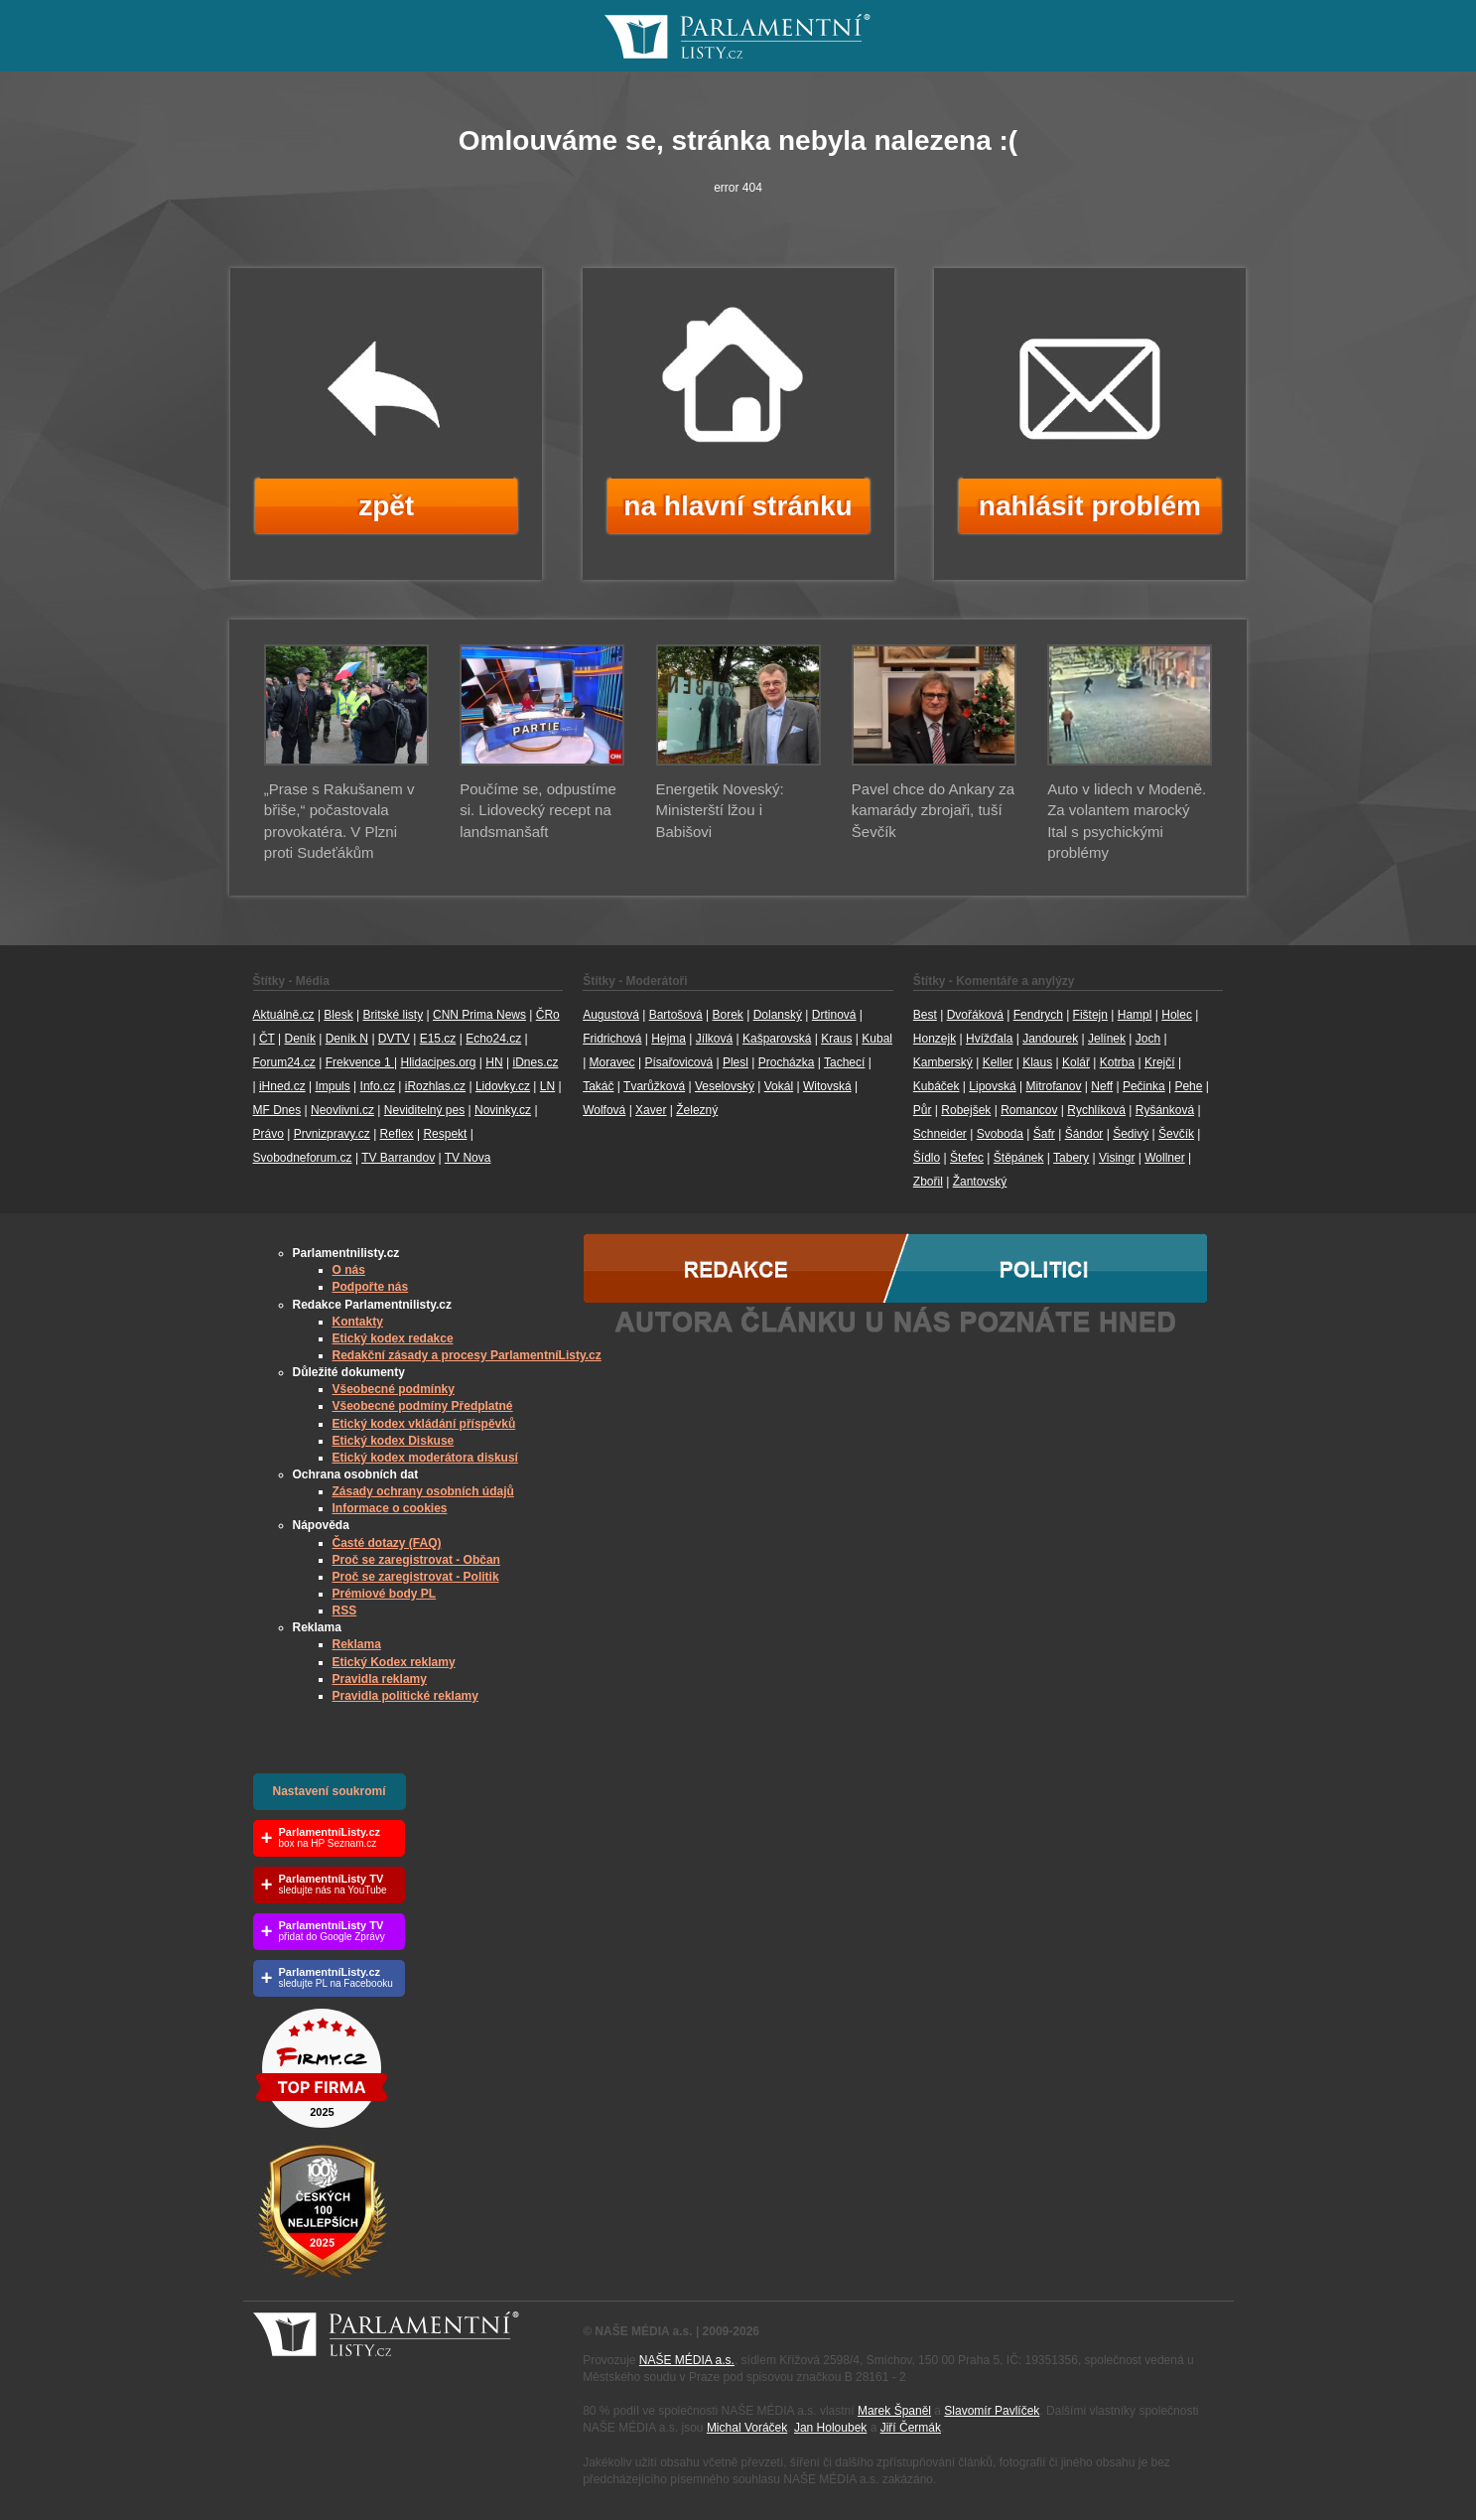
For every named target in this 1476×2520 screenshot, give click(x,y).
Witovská (827, 1086)
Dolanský (777, 1015)
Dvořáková (975, 1015)
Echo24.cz (493, 1039)
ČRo (548, 1015)
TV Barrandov (398, 1158)
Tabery (1071, 1158)
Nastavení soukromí (329, 1791)
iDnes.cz (535, 1062)
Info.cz (377, 1086)
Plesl (735, 1062)
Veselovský (724, 1086)
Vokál (778, 1086)
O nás (349, 1270)
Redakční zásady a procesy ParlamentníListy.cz (467, 1355)
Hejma (668, 1039)
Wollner (1164, 1158)
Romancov (1029, 1110)
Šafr (1044, 1134)
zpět (386, 505)
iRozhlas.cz (435, 1086)
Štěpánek (1019, 1158)
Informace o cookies (390, 1508)
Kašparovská (776, 1039)
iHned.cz (282, 1086)
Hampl (1135, 1015)
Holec (1176, 1015)
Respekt (445, 1134)
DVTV (394, 1039)
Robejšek (966, 1110)
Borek (728, 1015)
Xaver (650, 1110)
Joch (1148, 1039)
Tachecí (844, 1062)
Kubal (877, 1039)
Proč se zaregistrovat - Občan (416, 1560)
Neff (1102, 1086)
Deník (300, 1039)
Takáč (598, 1086)
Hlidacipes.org (437, 1062)
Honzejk (934, 1039)
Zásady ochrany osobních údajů (423, 1491)
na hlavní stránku (737, 505)
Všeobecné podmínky (394, 1389)
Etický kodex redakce (393, 1338)
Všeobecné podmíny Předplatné (423, 1406)
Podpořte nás (371, 1287)
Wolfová (604, 1110)
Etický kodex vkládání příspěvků (424, 1424)
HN (493, 1062)
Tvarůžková (654, 1086)
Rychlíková (1096, 1110)
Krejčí (1159, 1062)
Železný (697, 1110)
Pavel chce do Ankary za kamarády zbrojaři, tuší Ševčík (933, 810)
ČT (267, 1039)
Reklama (357, 1644)
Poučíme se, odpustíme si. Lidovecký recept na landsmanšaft (538, 810)
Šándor (1084, 1134)
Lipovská (992, 1086)
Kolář (1076, 1062)
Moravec (612, 1062)
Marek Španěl (894, 2411)
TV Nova (468, 1158)
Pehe (1188, 1086)
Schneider (940, 1134)
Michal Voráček (747, 2428)
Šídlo (926, 1158)
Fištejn (1090, 1015)
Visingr (1117, 1158)
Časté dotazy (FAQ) (387, 1543)
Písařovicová (678, 1062)
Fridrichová (612, 1039)
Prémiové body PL (385, 1594)
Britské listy (392, 1015)
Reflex (397, 1134)
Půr (922, 1110)
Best (925, 1015)
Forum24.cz (284, 1062)
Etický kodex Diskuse (394, 1441)
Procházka (786, 1062)
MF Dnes (277, 1110)
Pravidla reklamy (380, 1679)
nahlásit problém (1090, 505)
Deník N (347, 1039)
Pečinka (1144, 1086)
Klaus (1037, 1062)
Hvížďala (989, 1039)
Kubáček (936, 1086)
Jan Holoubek (830, 2428)
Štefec (967, 1158)
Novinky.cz (502, 1110)
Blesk (338, 1015)
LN (547, 1086)
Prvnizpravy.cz (332, 1134)
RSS (345, 1610)
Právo (268, 1134)
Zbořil (928, 1182)
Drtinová (834, 1015)
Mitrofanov (1053, 1086)
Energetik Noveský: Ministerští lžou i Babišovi (720, 810)
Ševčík (1176, 1134)
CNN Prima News (479, 1015)
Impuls (332, 1086)
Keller (998, 1062)
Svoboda (1000, 1134)
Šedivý (1130, 1134)
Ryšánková (1165, 1110)
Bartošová (676, 1015)
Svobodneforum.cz (302, 1158)
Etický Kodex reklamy (394, 1662)
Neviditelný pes (424, 1110)
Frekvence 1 (360, 1062)
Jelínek (1107, 1039)
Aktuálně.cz (284, 1015)
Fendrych (1038, 1015)
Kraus (836, 1039)
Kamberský (943, 1062)
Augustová (611, 1015)
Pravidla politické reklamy (405, 1696)
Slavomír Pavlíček (991, 2411)
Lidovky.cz (502, 1086)
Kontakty (358, 1322)
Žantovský (980, 1182)
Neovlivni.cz (342, 1110)
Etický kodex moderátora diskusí (425, 1458)
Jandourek (1050, 1039)
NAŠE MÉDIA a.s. (687, 2360)
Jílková (714, 1039)
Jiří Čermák (910, 2428)
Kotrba (1117, 1062)
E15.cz (438, 1039)
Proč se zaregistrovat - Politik (416, 1577)
